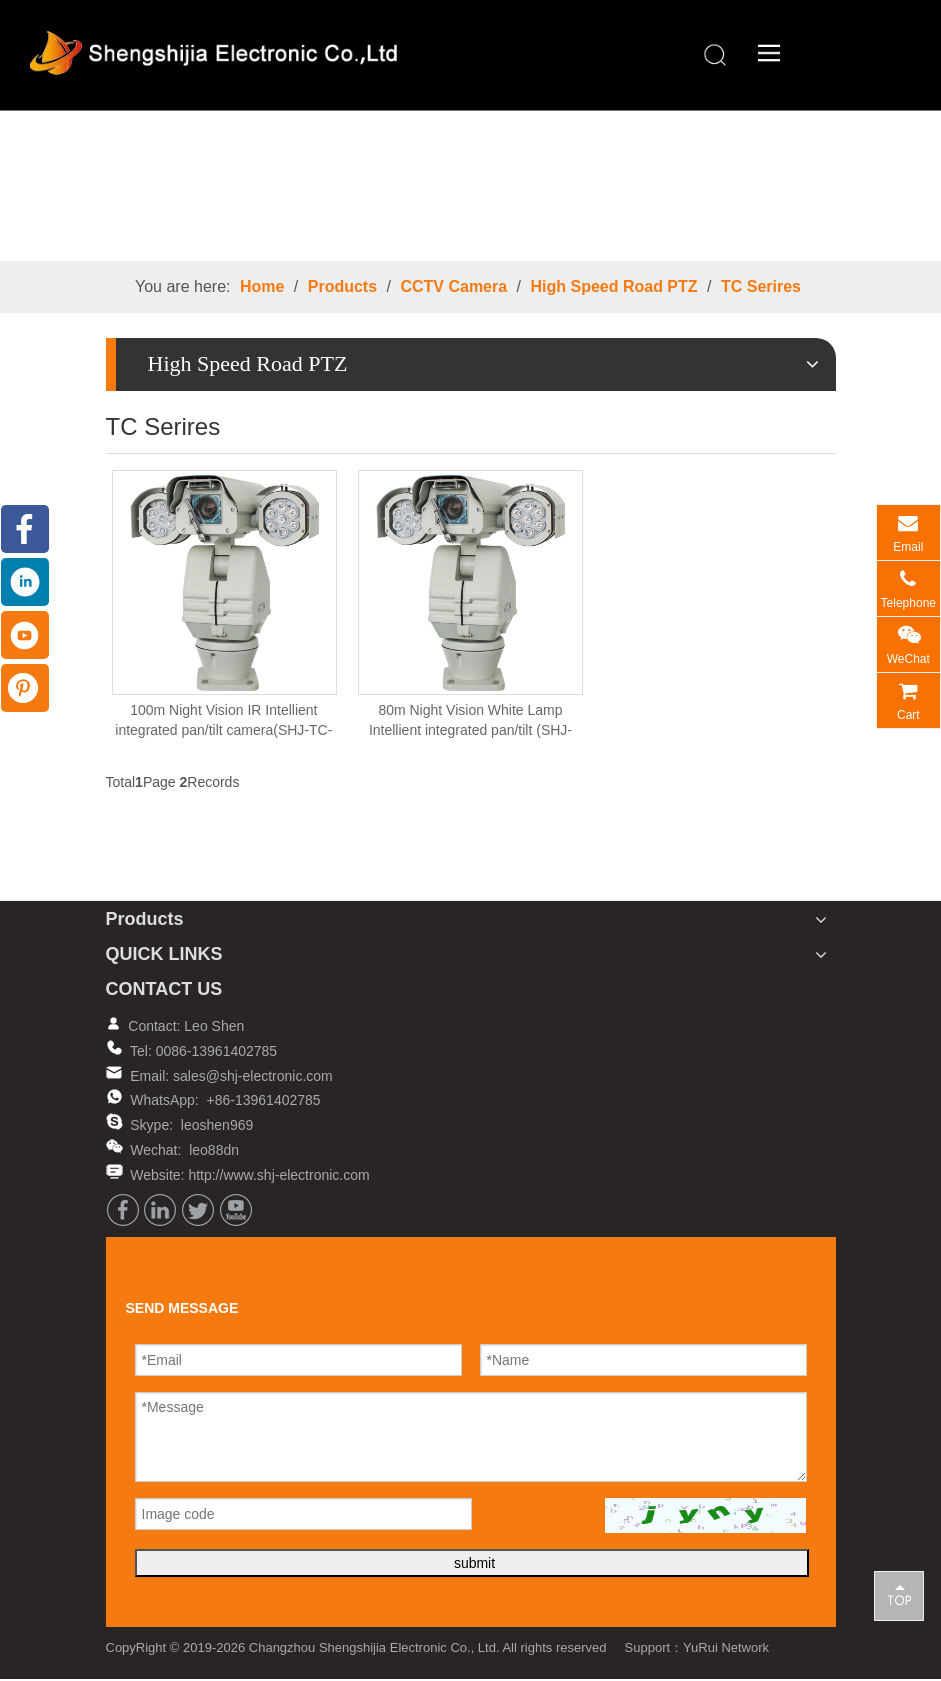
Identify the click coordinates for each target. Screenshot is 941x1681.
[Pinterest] (25, 688)
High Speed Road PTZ (613, 286)
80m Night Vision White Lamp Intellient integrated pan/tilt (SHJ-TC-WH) (470, 722)
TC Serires (761, 286)
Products (342, 286)
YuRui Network (726, 1647)
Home (262, 286)
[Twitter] (198, 1210)
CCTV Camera (453, 286)
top (899, 1595)
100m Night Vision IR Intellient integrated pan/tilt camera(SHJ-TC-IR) (223, 722)
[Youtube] (236, 1210)
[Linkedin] (160, 1210)
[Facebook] (123, 1210)
